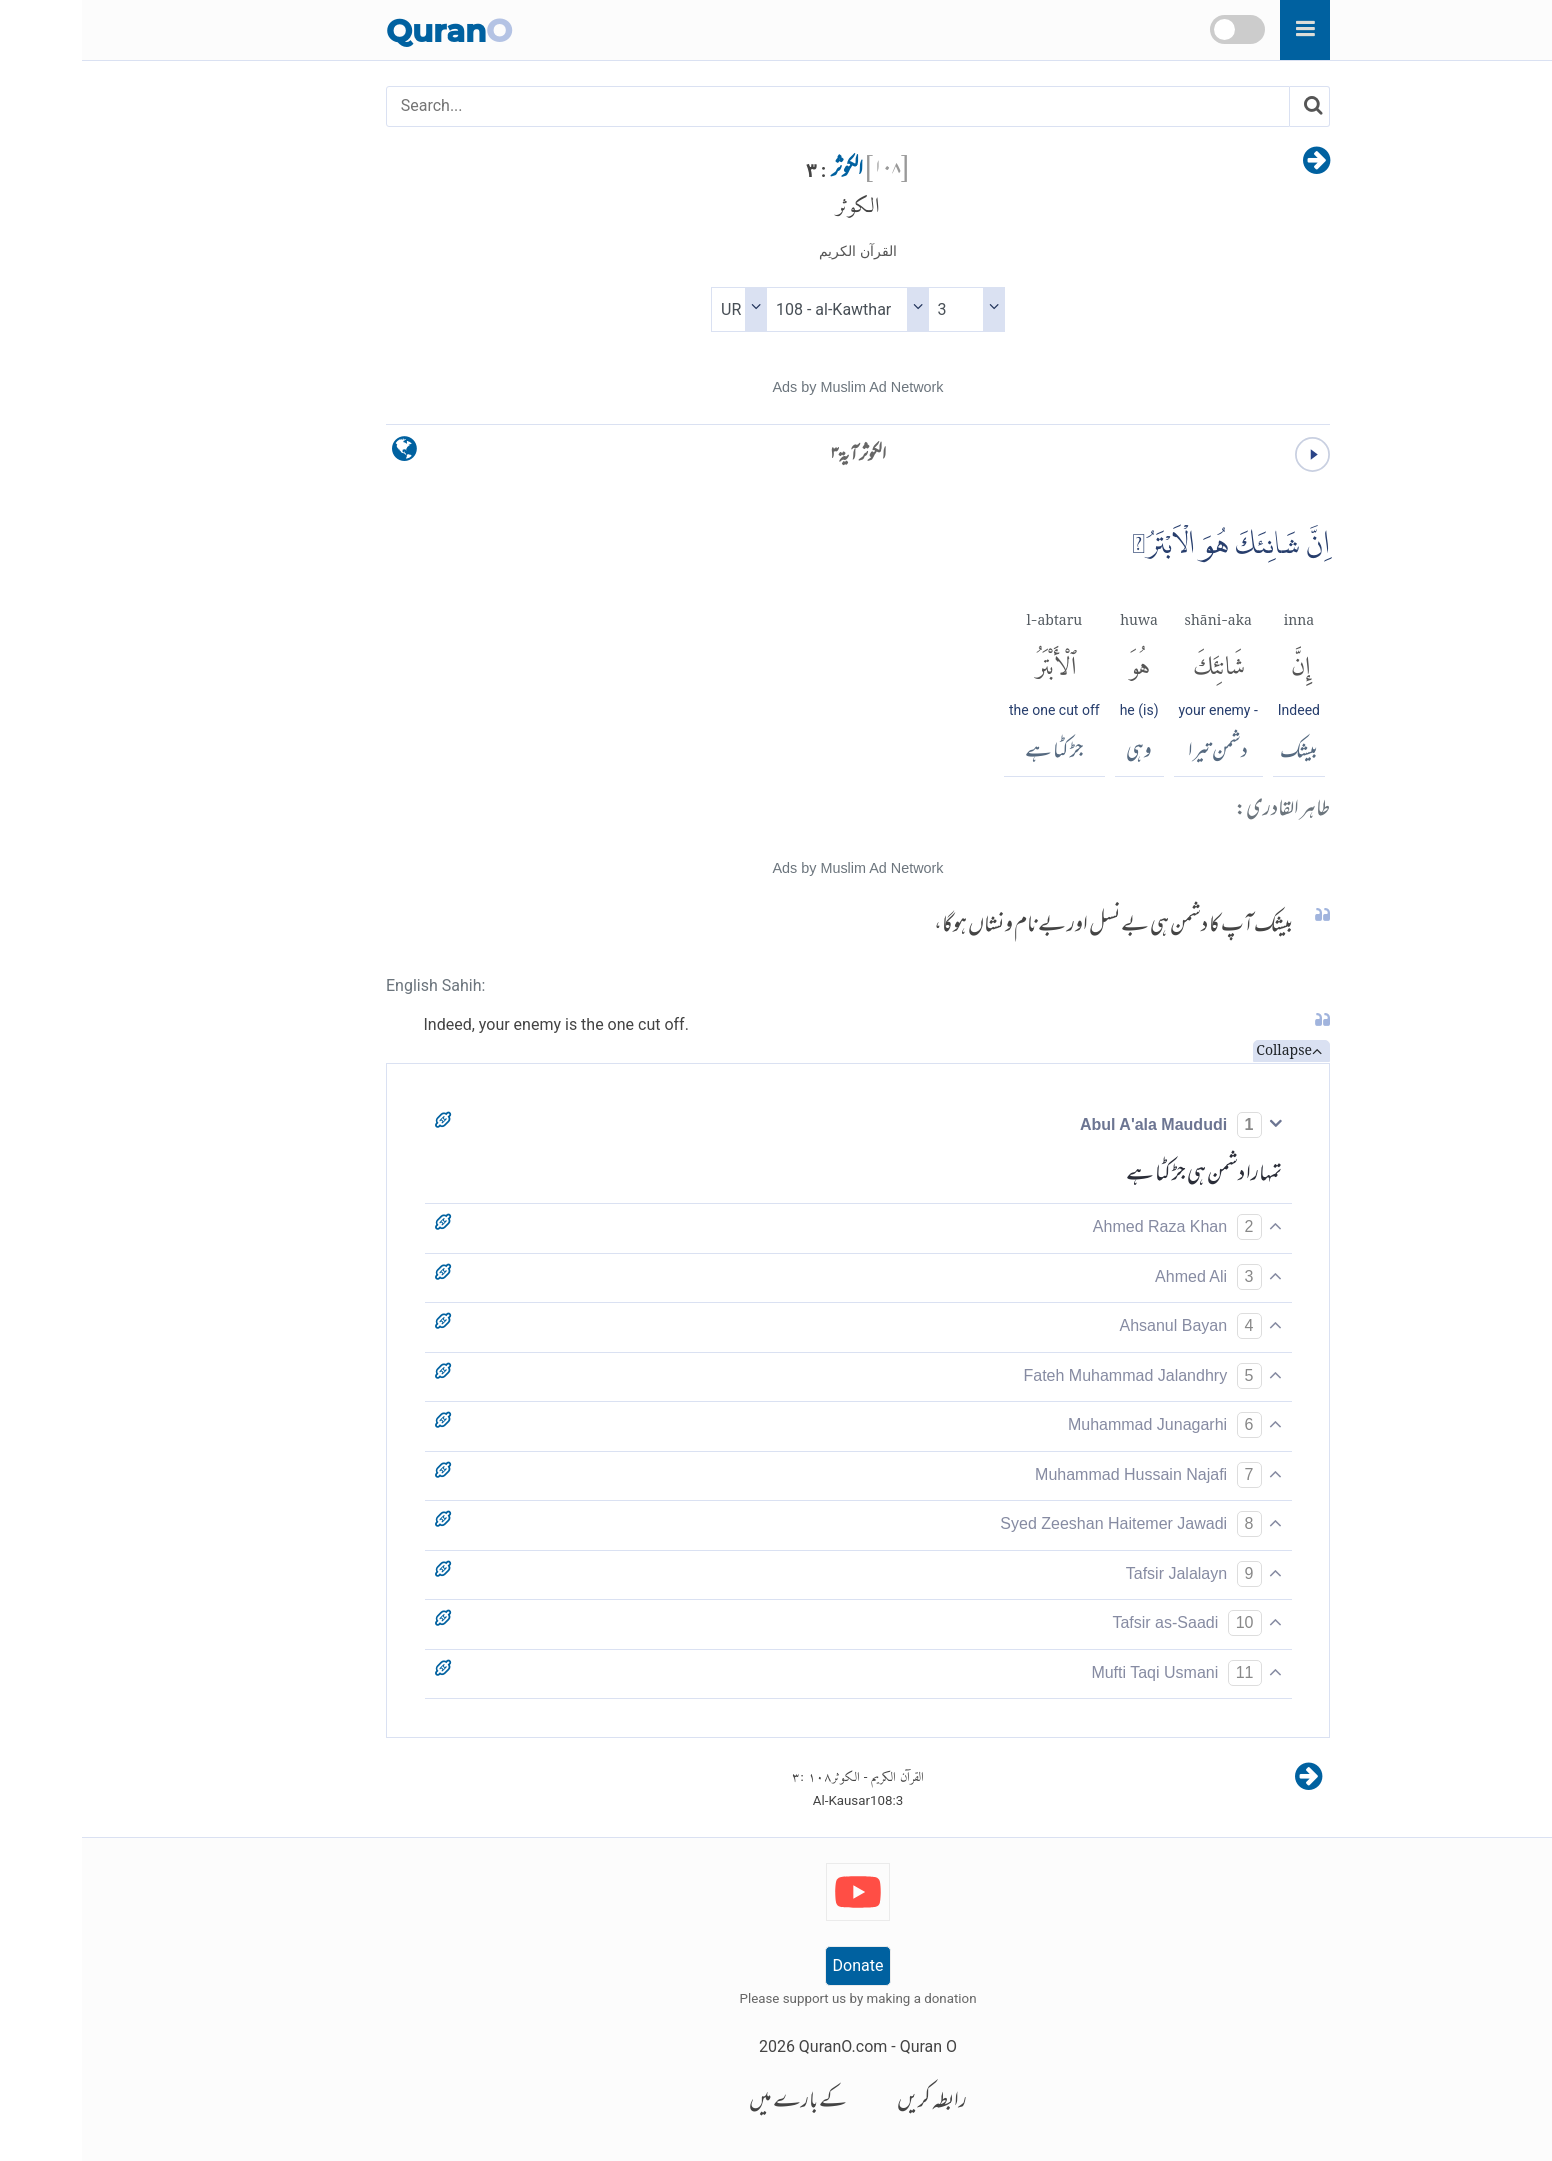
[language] (322, 453)
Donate (776, 1965)
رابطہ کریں (850, 2102)
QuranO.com (761, 2046)
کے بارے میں (716, 2102)
